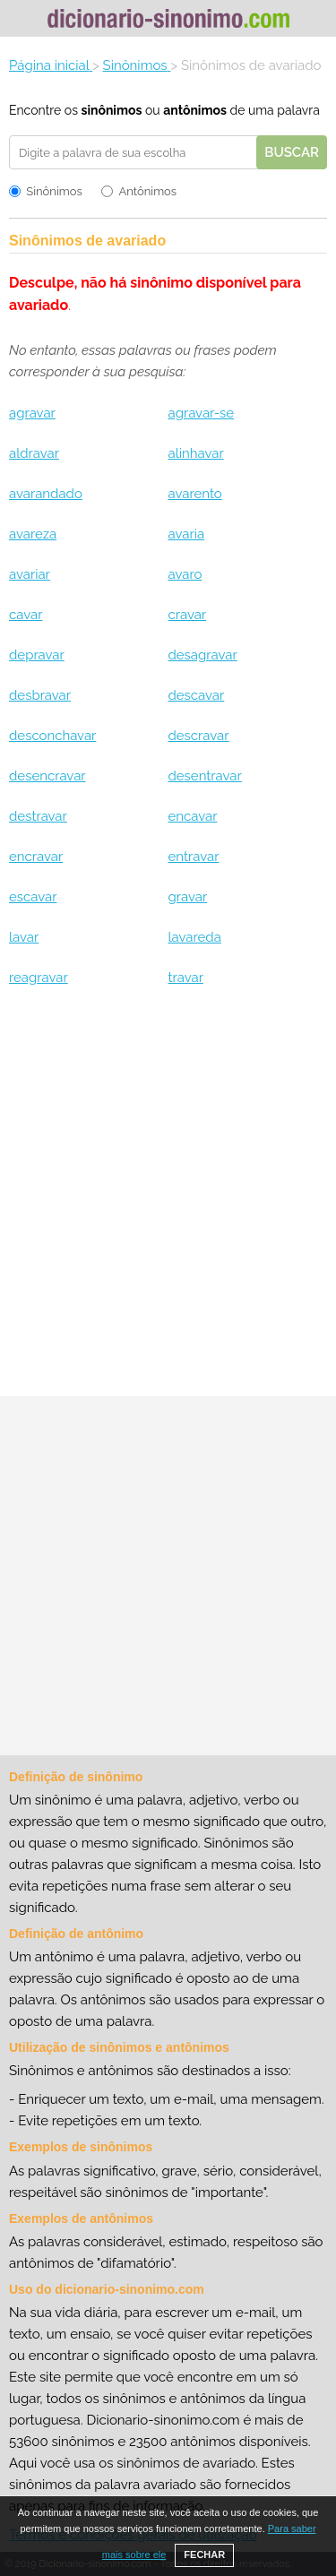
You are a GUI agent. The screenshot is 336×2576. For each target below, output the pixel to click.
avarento (194, 494)
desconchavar (52, 736)
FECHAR (204, 2554)
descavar (196, 695)
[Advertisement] (168, 1198)
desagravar (202, 655)
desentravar (204, 776)
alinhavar (195, 453)
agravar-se (201, 413)
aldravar (34, 453)
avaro (185, 574)
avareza (32, 534)
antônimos (195, 110)
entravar (193, 857)
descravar (198, 736)
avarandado (45, 494)
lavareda (194, 937)
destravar (38, 816)
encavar (192, 816)
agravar (32, 413)
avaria (186, 534)
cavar (25, 615)
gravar (187, 897)
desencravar (47, 776)
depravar (37, 655)
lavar (24, 937)
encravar (36, 857)
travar (185, 977)
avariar (29, 574)
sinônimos (111, 110)
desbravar (40, 695)
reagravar (38, 977)
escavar (32, 897)
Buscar (291, 152)
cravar (187, 615)
